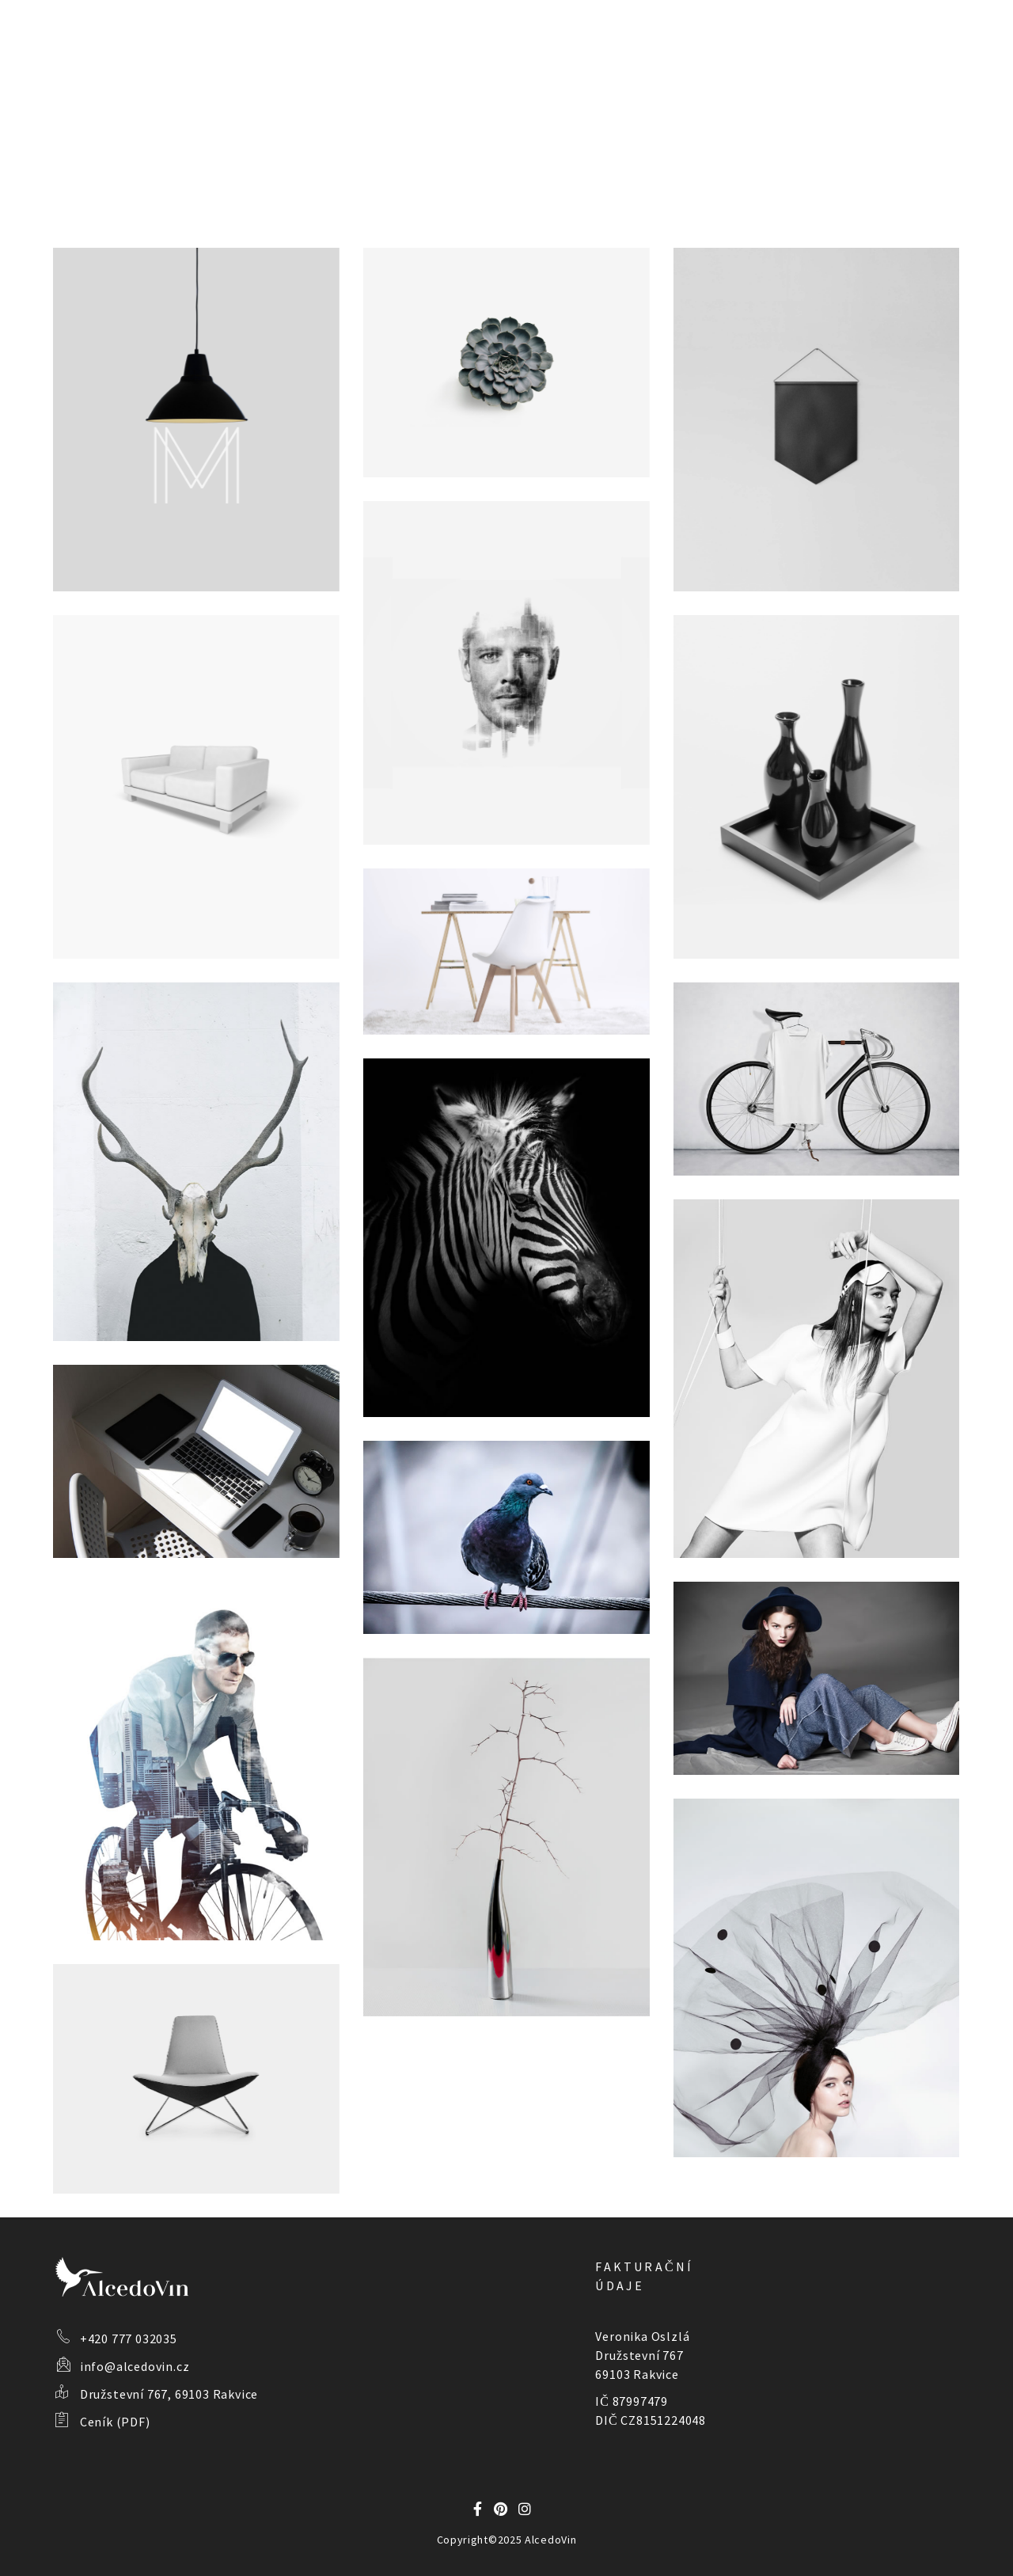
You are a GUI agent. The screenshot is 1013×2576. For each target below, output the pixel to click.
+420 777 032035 (128, 2338)
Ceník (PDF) (115, 2422)
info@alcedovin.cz (135, 2366)
